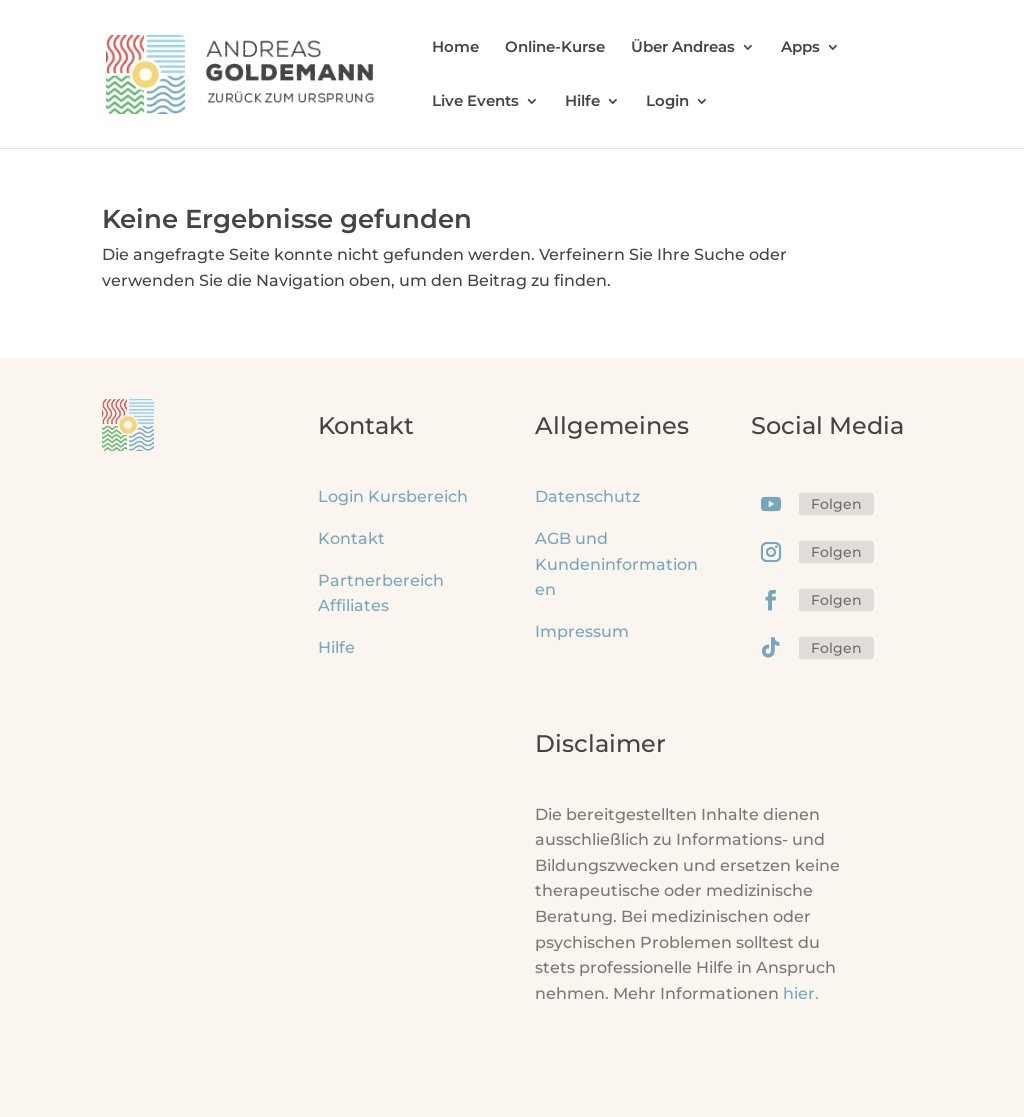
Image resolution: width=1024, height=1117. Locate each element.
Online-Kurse (555, 48)
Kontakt (351, 538)
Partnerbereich (381, 580)
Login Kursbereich (393, 496)
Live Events (475, 102)
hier (801, 993)
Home (455, 48)
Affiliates (353, 605)
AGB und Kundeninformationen (616, 564)
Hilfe (582, 102)
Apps (800, 48)
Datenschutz (587, 496)
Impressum (582, 631)
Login (667, 102)
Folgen (836, 504)
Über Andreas (683, 48)
